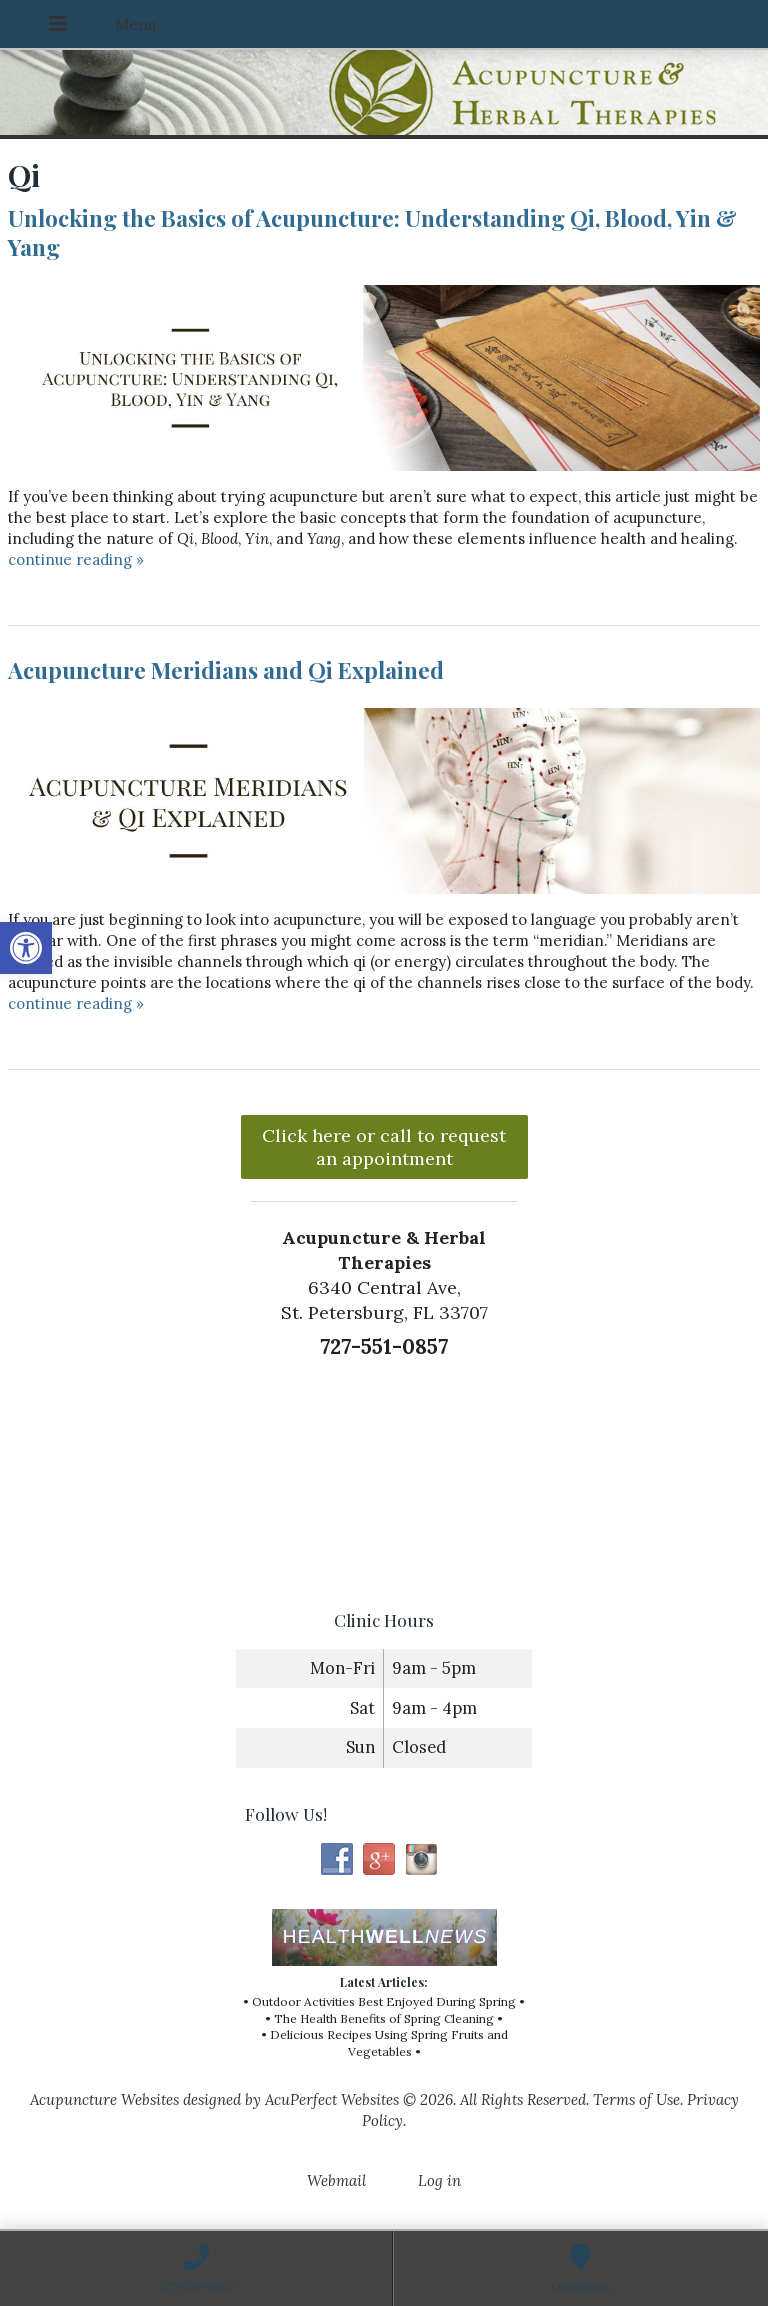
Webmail (336, 2180)
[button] (26, 948)
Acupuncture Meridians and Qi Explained (226, 670)
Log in (439, 2180)
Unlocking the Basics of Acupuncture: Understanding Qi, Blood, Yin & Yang (372, 232)
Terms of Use (636, 2099)
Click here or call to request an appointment (384, 1147)
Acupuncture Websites (104, 2099)
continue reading (76, 559)
